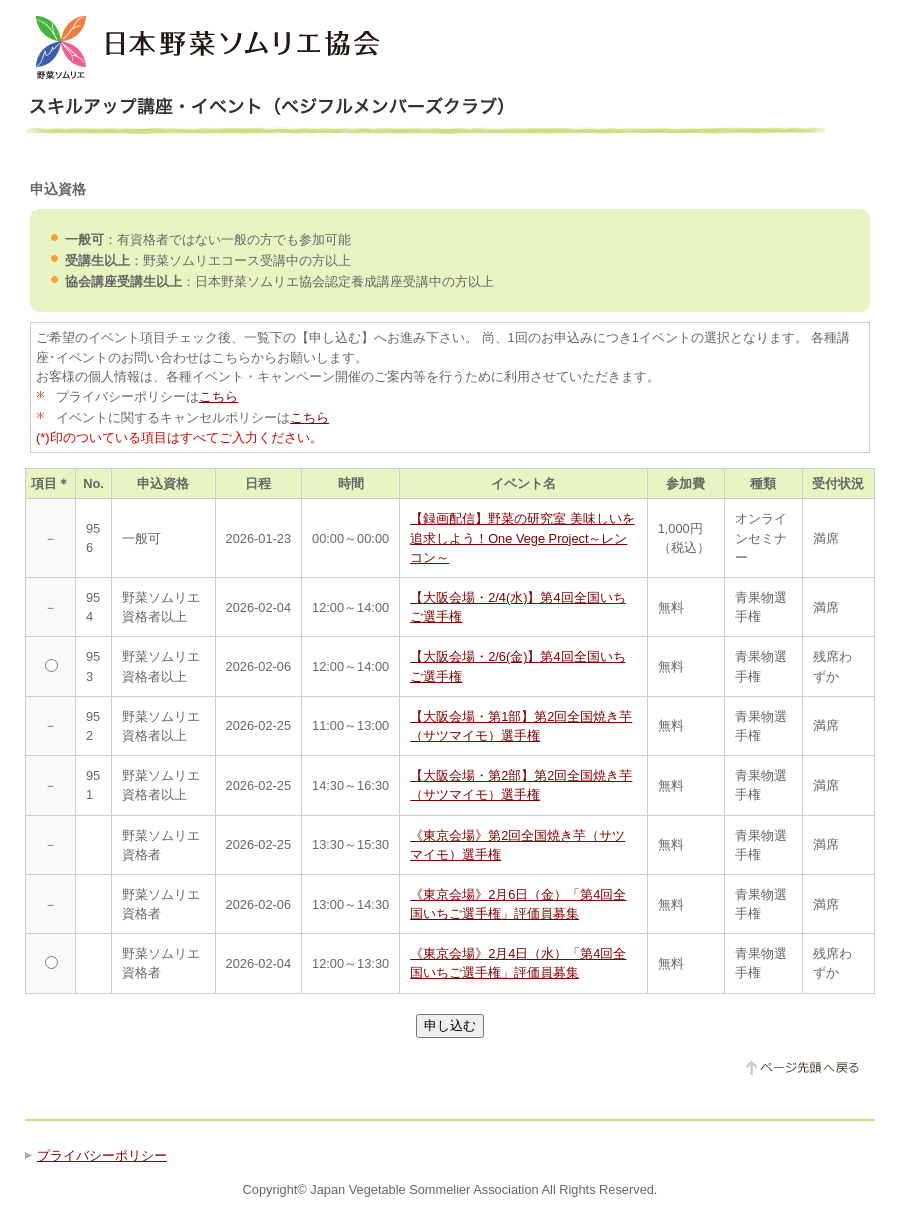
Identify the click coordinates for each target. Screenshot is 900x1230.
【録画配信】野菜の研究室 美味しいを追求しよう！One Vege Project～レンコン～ (522, 537)
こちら (218, 396)
